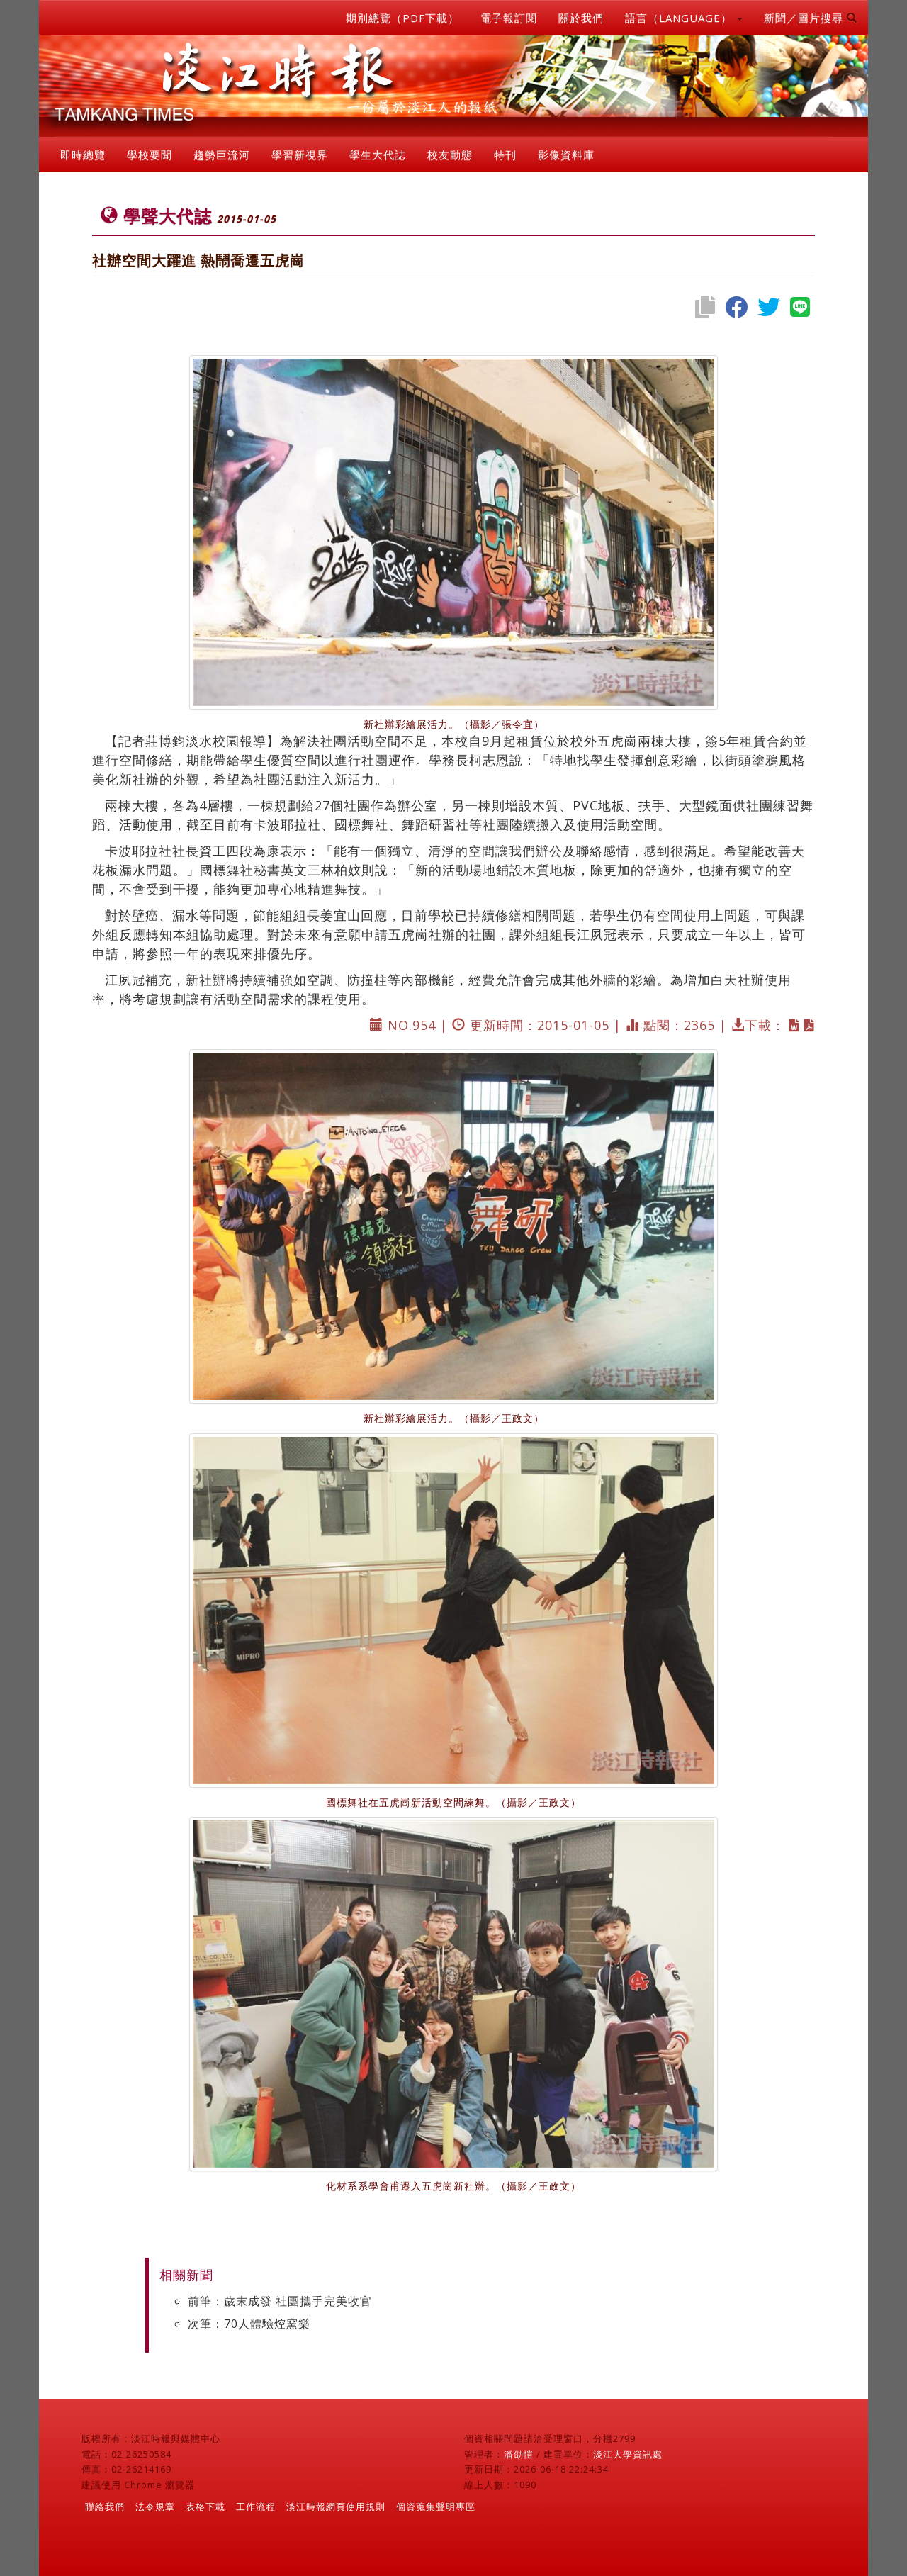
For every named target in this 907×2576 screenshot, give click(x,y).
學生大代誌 (377, 154)
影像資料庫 (566, 154)
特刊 (505, 154)
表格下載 (205, 2506)
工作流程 (256, 2506)
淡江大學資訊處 (628, 2454)
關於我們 (581, 18)
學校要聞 (149, 154)
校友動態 (450, 154)
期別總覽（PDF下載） (402, 18)
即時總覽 (83, 154)
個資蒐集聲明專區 (435, 2506)
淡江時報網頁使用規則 (335, 2506)
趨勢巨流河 (221, 154)
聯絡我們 (105, 2506)
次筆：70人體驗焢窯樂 (249, 2323)
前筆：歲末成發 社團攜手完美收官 (280, 2301)
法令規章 (155, 2506)
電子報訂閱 (508, 18)
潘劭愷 (519, 2454)
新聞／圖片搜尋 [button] (810, 18)
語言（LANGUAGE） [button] (684, 18)
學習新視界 (299, 154)
